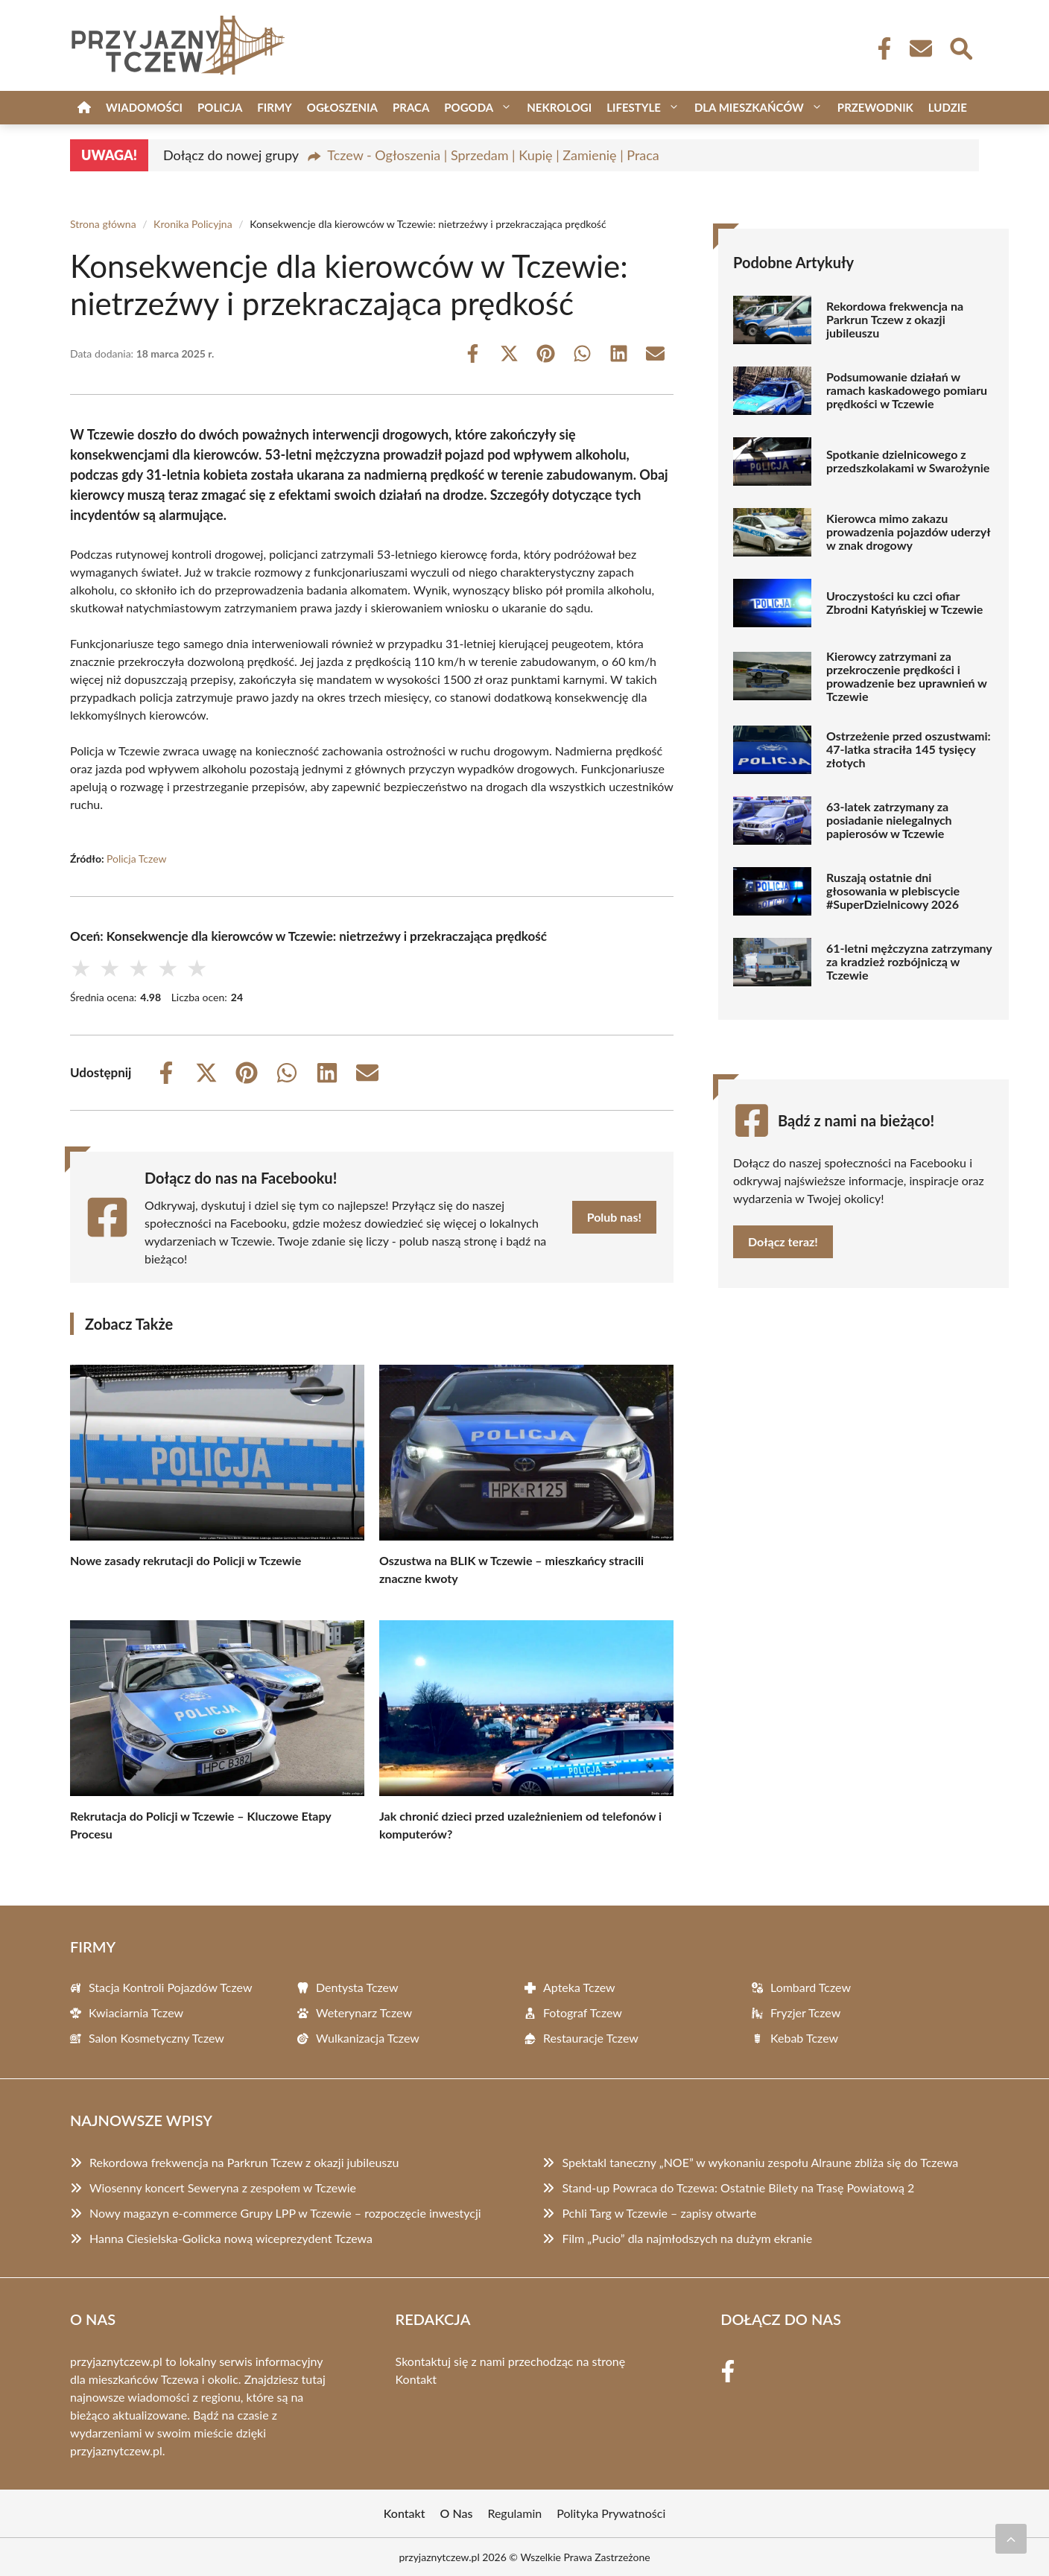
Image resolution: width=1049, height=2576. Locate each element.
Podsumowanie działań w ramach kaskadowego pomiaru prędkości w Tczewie (906, 390)
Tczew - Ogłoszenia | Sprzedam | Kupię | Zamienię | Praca (493, 155)
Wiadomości (144, 107)
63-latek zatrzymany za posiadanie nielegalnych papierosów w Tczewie (889, 820)
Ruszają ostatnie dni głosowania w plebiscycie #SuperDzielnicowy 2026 (893, 891)
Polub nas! (614, 1217)
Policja (219, 107)
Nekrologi (559, 107)
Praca (411, 107)
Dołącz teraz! (783, 1241)
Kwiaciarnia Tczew (136, 2012)
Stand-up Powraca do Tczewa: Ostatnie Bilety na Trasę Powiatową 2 (738, 2187)
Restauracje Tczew (590, 2038)
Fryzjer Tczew (805, 2012)
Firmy (274, 107)
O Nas (456, 2513)
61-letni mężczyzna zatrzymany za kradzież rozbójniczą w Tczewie (909, 962)
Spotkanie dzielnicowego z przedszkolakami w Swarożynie (907, 461)
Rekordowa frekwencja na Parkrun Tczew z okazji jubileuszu (894, 319)
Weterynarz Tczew (364, 2012)
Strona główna (103, 224)
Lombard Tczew (810, 1987)
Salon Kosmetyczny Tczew (156, 2038)
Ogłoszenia (342, 107)
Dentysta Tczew (357, 1987)
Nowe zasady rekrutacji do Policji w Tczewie (185, 1560)
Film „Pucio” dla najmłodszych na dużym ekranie (687, 2238)
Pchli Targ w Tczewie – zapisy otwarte (659, 2213)
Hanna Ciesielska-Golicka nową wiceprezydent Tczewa (231, 2238)
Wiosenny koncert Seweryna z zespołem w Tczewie (222, 2187)
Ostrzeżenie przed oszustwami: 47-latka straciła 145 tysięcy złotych (908, 749)
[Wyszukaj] (960, 47)
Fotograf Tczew (582, 2012)
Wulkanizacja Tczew (367, 2038)
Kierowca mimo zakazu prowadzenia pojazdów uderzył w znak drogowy (908, 532)
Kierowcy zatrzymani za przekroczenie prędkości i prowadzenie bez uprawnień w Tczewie (906, 676)
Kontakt (416, 2379)
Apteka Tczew (579, 1987)
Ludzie (947, 107)
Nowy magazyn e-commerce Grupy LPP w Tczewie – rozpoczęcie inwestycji (285, 2213)
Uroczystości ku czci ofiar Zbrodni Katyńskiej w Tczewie (904, 602)
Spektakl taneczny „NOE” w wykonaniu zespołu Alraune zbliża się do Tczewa (760, 2162)
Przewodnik (875, 107)
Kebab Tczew (804, 2038)
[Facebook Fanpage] (880, 48)
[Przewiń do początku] (1011, 2539)
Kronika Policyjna (192, 224)
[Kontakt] (920, 48)
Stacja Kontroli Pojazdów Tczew (171, 1987)
